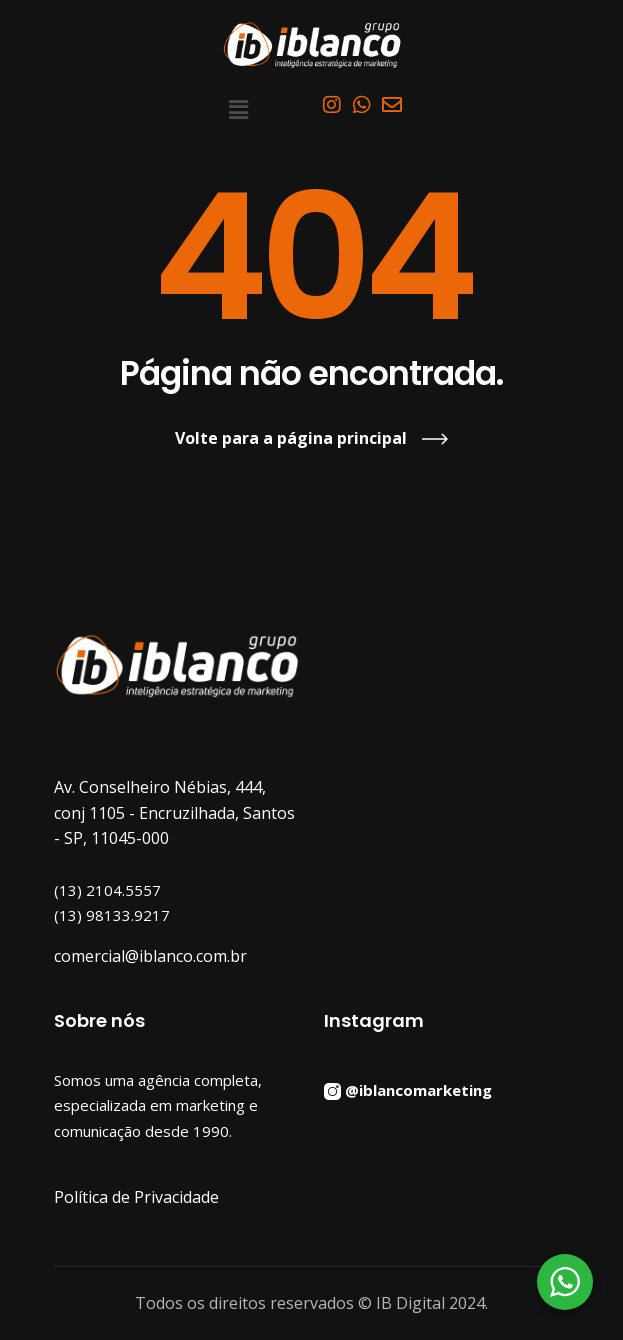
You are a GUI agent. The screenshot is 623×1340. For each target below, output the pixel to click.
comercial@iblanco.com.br (150, 956)
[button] (239, 109)
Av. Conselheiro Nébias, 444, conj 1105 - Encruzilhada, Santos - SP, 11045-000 (174, 812)
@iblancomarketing (418, 1089)
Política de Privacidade (136, 1197)
